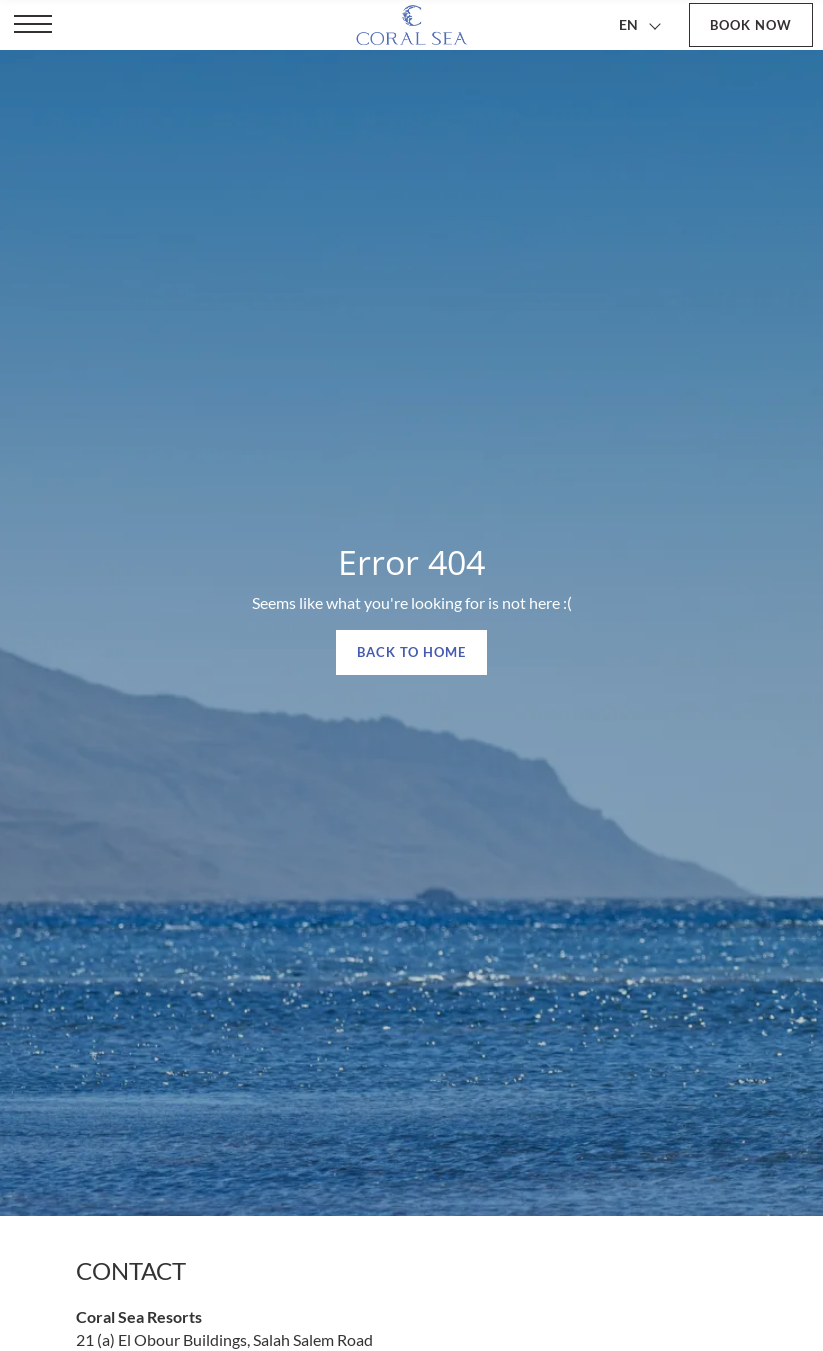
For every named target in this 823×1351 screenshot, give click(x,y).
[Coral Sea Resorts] (411, 25)
